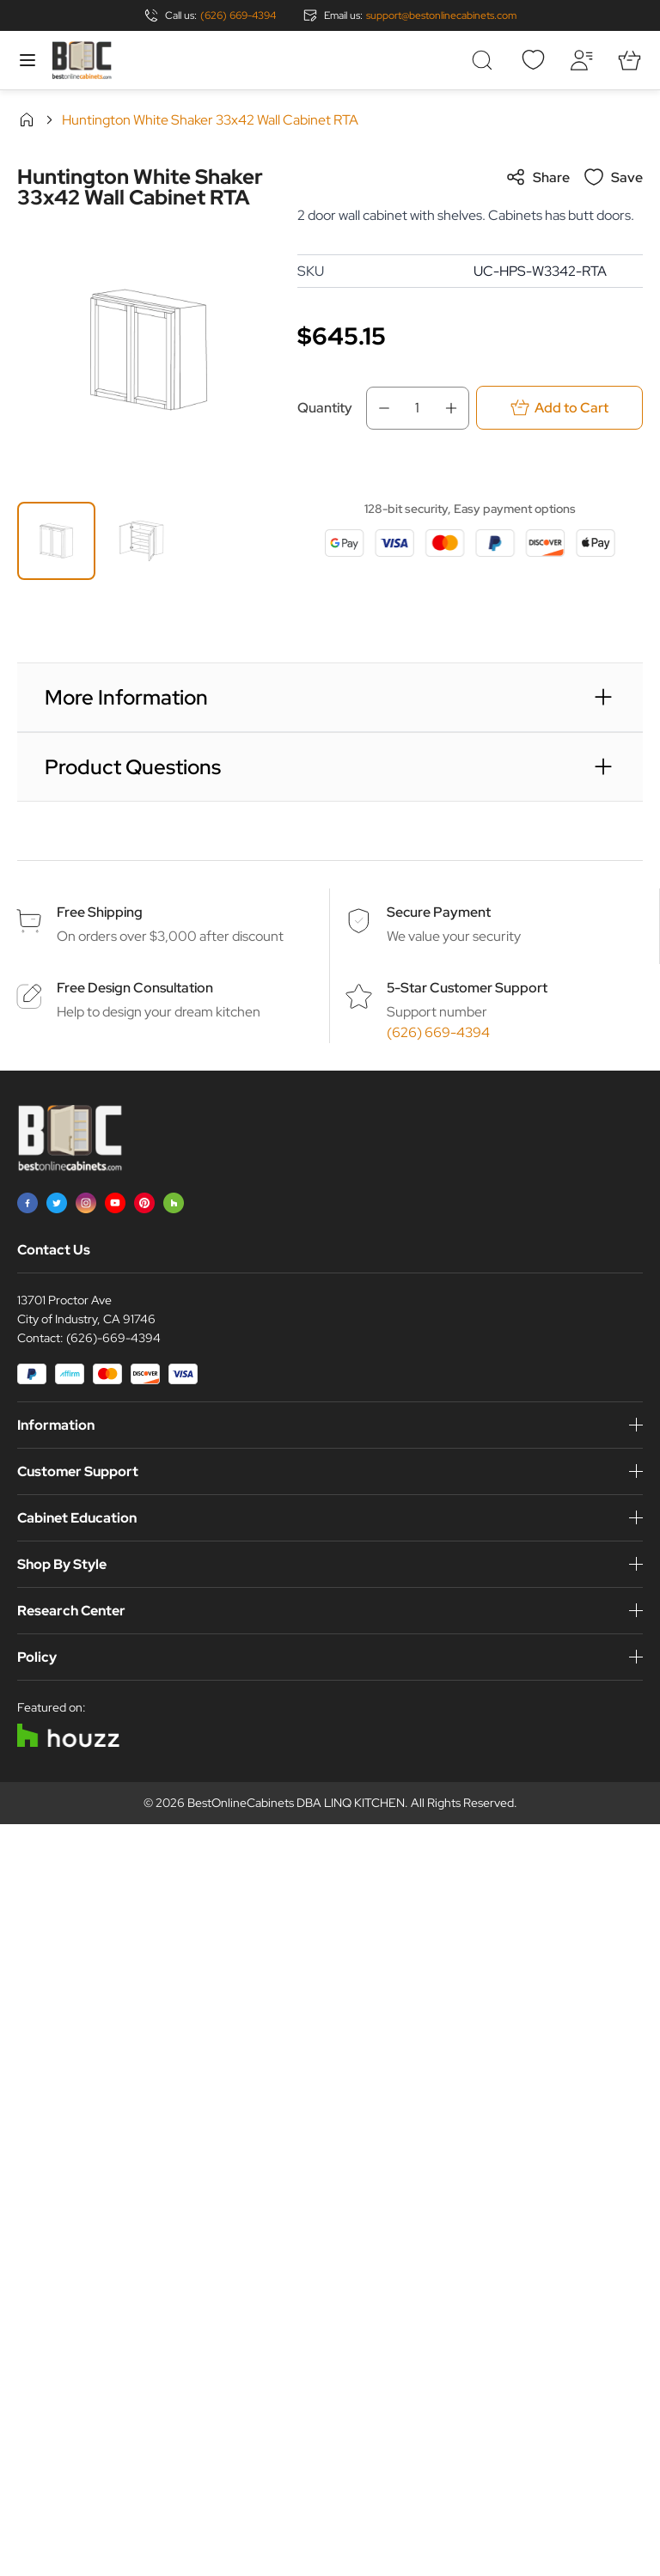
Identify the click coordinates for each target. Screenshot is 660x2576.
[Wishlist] (533, 60)
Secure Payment (439, 912)
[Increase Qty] (456, 408)
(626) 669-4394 (238, 15)
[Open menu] (27, 60)
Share (537, 177)
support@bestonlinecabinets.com (441, 15)
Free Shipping (100, 912)
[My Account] (581, 60)
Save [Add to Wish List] (613, 177)
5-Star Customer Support (467, 988)
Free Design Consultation (135, 988)
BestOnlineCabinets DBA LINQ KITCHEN (296, 1802)
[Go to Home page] (82, 60)
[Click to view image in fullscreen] (148, 349)
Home (26, 119)
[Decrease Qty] (379, 408)
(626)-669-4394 (113, 1338)
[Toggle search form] (484, 60)
